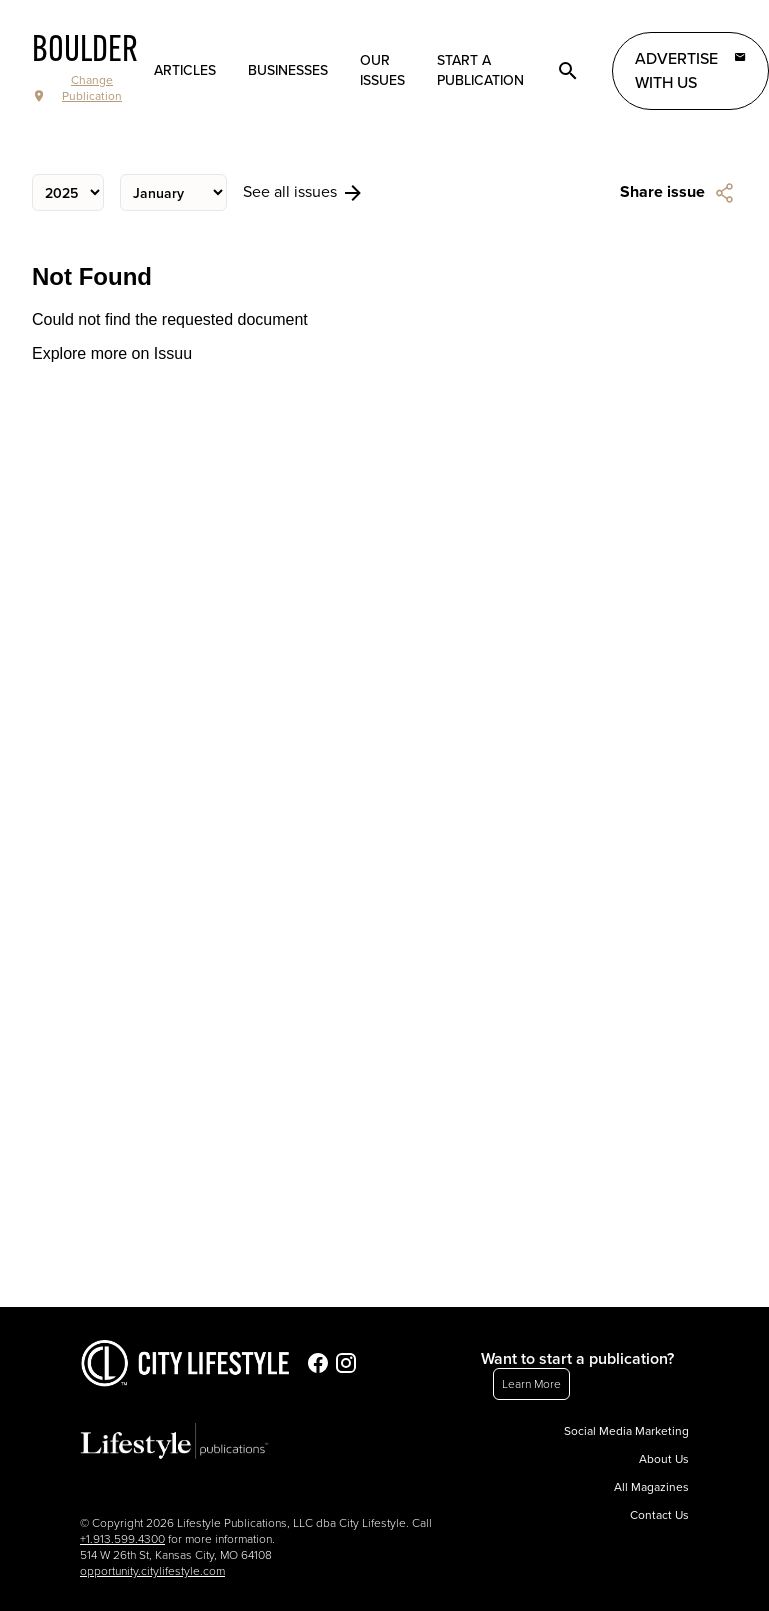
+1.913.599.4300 (122, 1539)
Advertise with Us (690, 70)
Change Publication (77, 88)
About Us (664, 1459)
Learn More (531, 1384)
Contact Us (659, 1515)
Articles (185, 70)
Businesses (288, 70)
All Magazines (651, 1487)
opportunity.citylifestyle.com (152, 1571)
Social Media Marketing (626, 1431)
